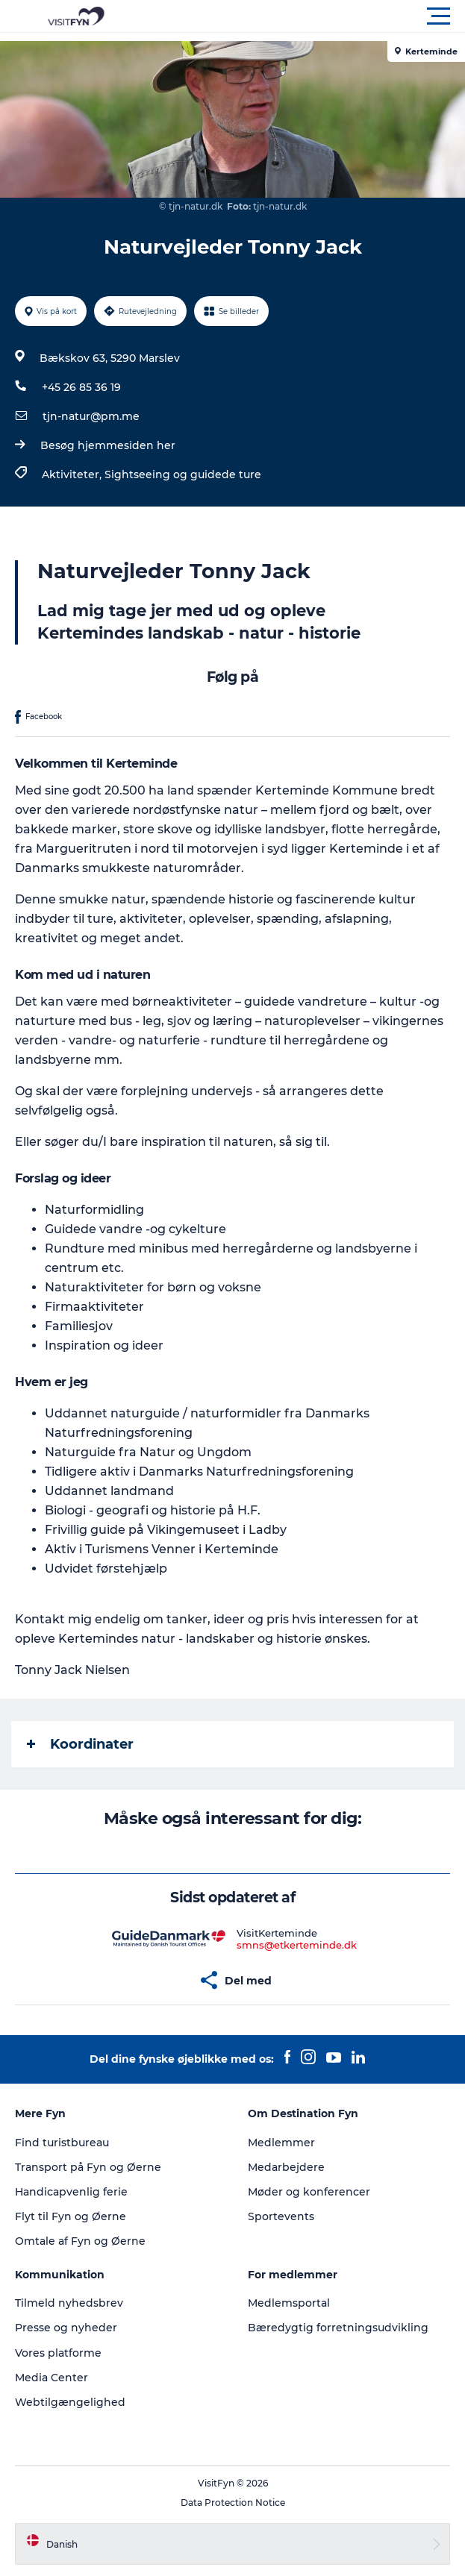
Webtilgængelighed (70, 2402)
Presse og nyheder (66, 2327)
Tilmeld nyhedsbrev (69, 2303)
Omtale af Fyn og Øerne (80, 2241)
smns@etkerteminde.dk (297, 1945)
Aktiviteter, (73, 474)
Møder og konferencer (309, 2192)
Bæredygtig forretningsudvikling (338, 2327)
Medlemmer (281, 2142)
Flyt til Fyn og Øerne (70, 2216)
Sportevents (281, 2216)
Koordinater (80, 1744)
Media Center (51, 2377)
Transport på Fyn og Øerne (88, 2167)
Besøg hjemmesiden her (107, 445)
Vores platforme (58, 2353)
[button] (299, 16)
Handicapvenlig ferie (71, 2192)
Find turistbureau (62, 2142)
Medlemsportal (289, 2303)
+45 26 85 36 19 (81, 387)
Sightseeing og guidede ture (182, 474)
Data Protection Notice (233, 2502)
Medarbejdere (286, 2167)
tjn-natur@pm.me (91, 416)
